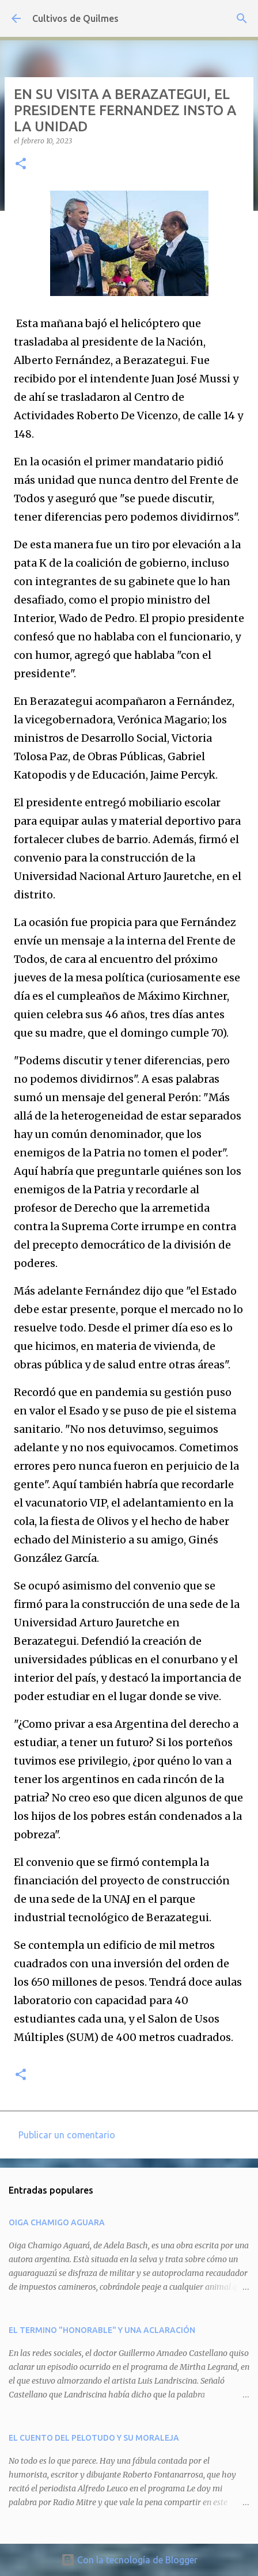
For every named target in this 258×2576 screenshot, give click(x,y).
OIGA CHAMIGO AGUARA (57, 2222)
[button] (21, 164)
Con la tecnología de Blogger (129, 2560)
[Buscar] (242, 18)
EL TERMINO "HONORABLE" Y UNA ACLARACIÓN (102, 2330)
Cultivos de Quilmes (75, 18)
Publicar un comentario (66, 2135)
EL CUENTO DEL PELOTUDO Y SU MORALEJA (94, 2437)
